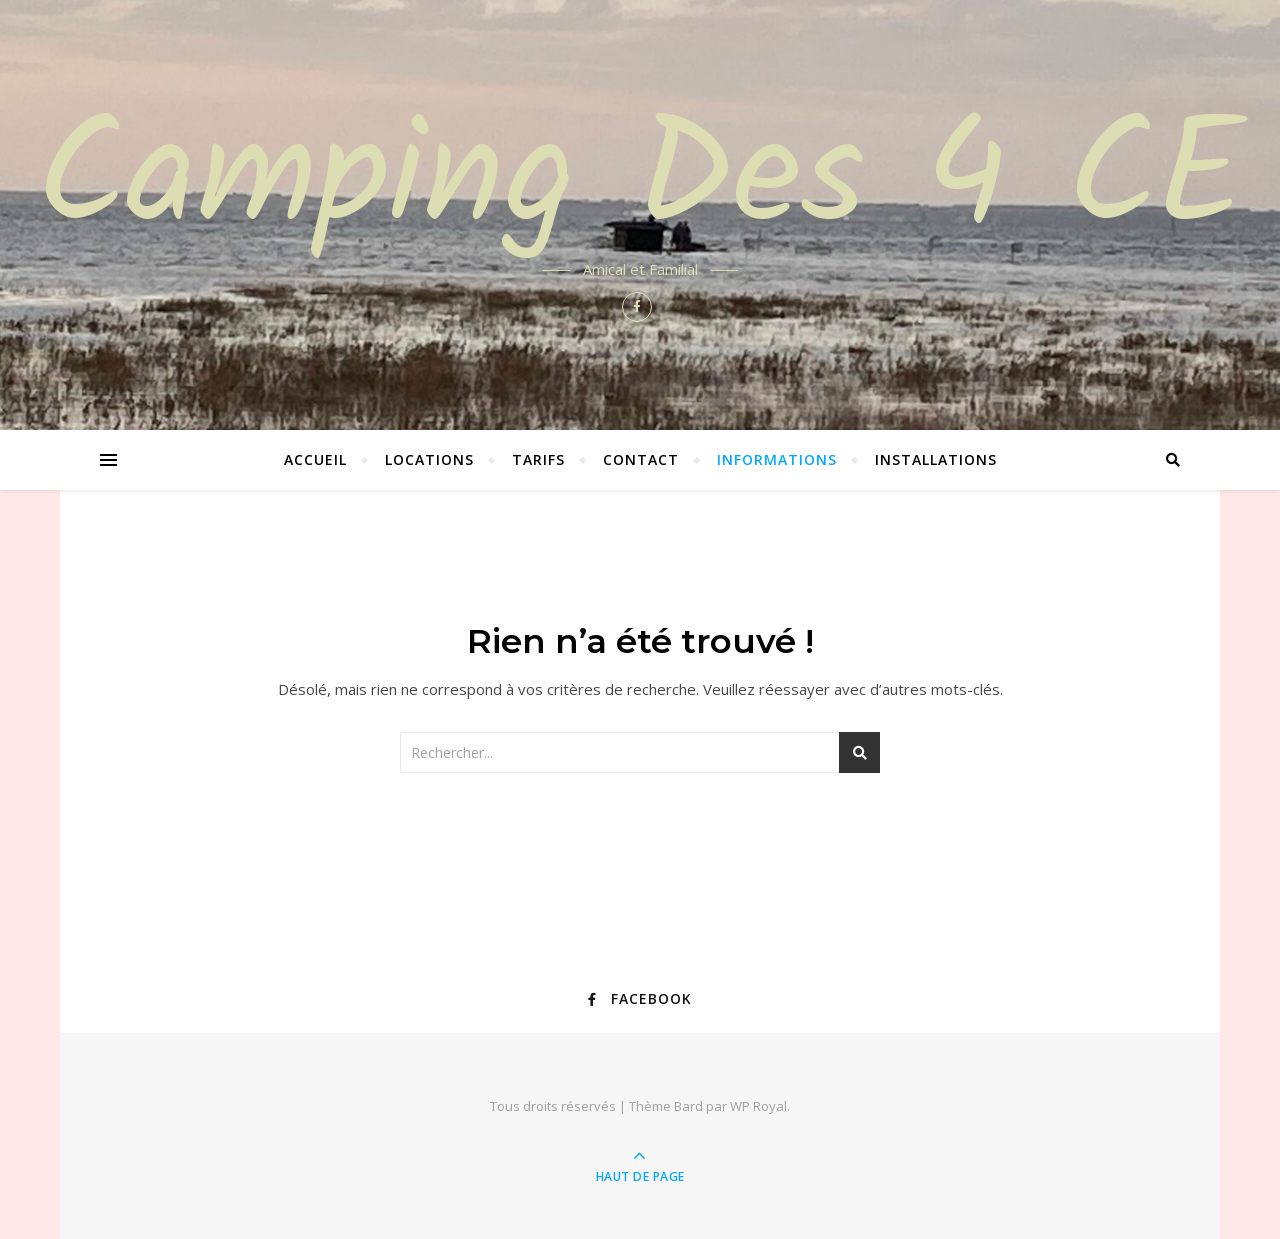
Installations (936, 459)
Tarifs (538, 459)
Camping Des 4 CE (640, 182)
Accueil (315, 459)
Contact (641, 459)
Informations (777, 459)
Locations (429, 459)
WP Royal (758, 1106)
